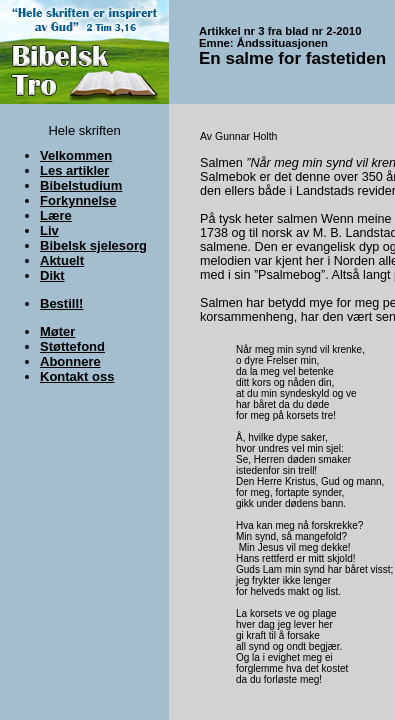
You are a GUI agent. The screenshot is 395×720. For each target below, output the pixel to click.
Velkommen (76, 155)
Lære (56, 215)
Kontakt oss (77, 376)
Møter (57, 331)
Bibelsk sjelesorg (93, 245)
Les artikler (74, 170)
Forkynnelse (78, 200)
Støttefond (72, 346)
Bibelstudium (81, 185)
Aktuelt (62, 260)
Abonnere (70, 361)
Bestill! (61, 303)
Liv (49, 230)
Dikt (52, 275)
